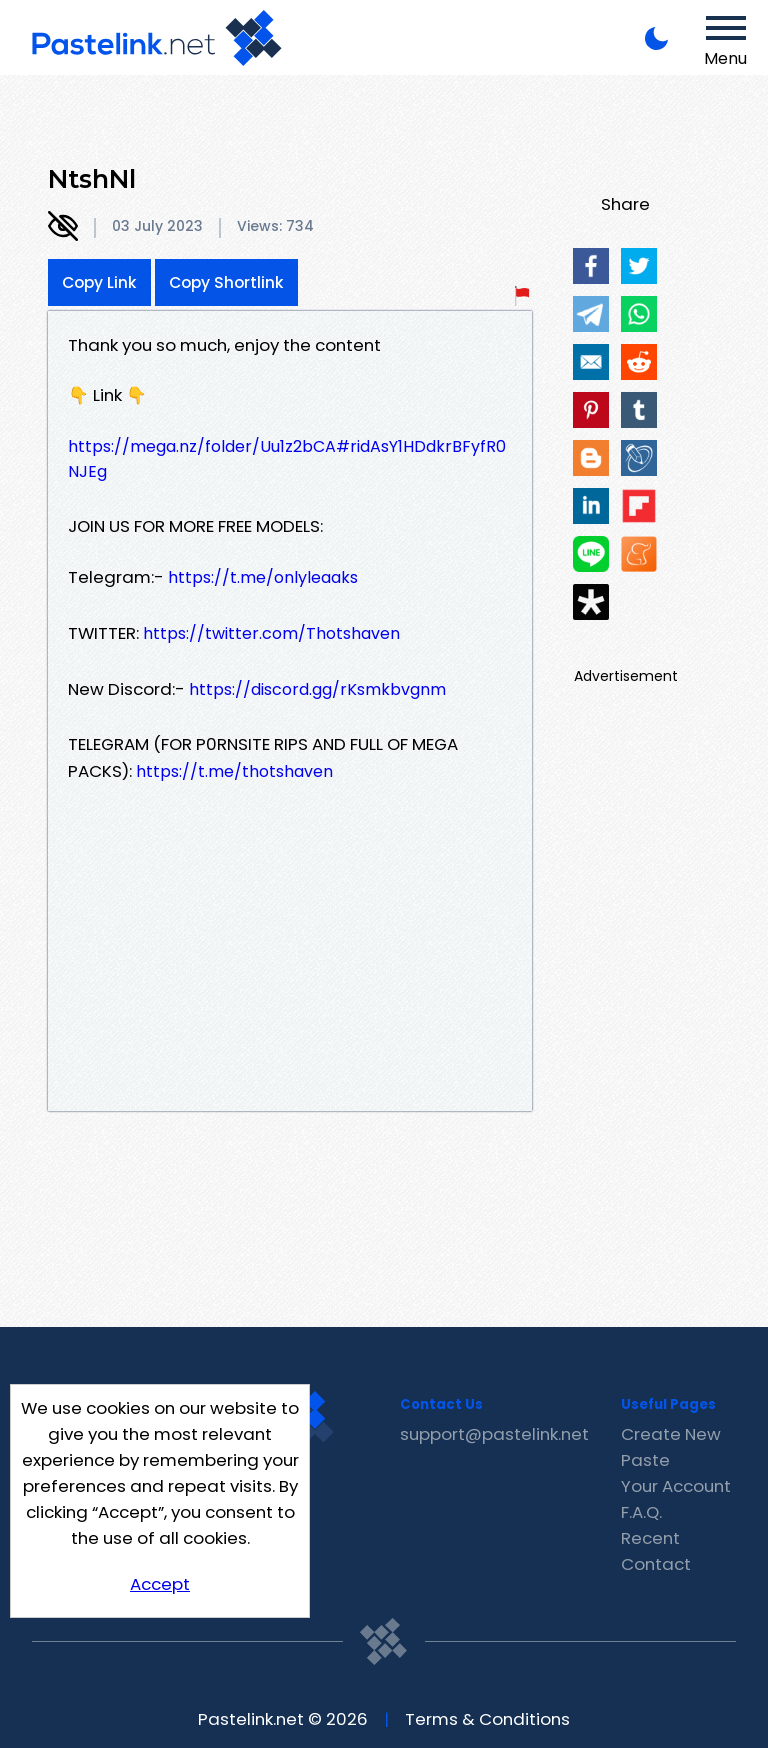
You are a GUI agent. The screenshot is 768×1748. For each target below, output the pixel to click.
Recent (650, 1538)
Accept (160, 1584)
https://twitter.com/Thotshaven (271, 633)
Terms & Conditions (487, 1719)
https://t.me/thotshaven (234, 771)
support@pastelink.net (494, 1434)
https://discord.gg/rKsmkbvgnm (317, 689)
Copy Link (99, 282)
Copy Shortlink (226, 282)
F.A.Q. (641, 1512)
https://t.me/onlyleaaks (263, 577)
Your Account (676, 1486)
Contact (656, 1564)
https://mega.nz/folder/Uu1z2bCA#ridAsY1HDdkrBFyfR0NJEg (287, 459)
